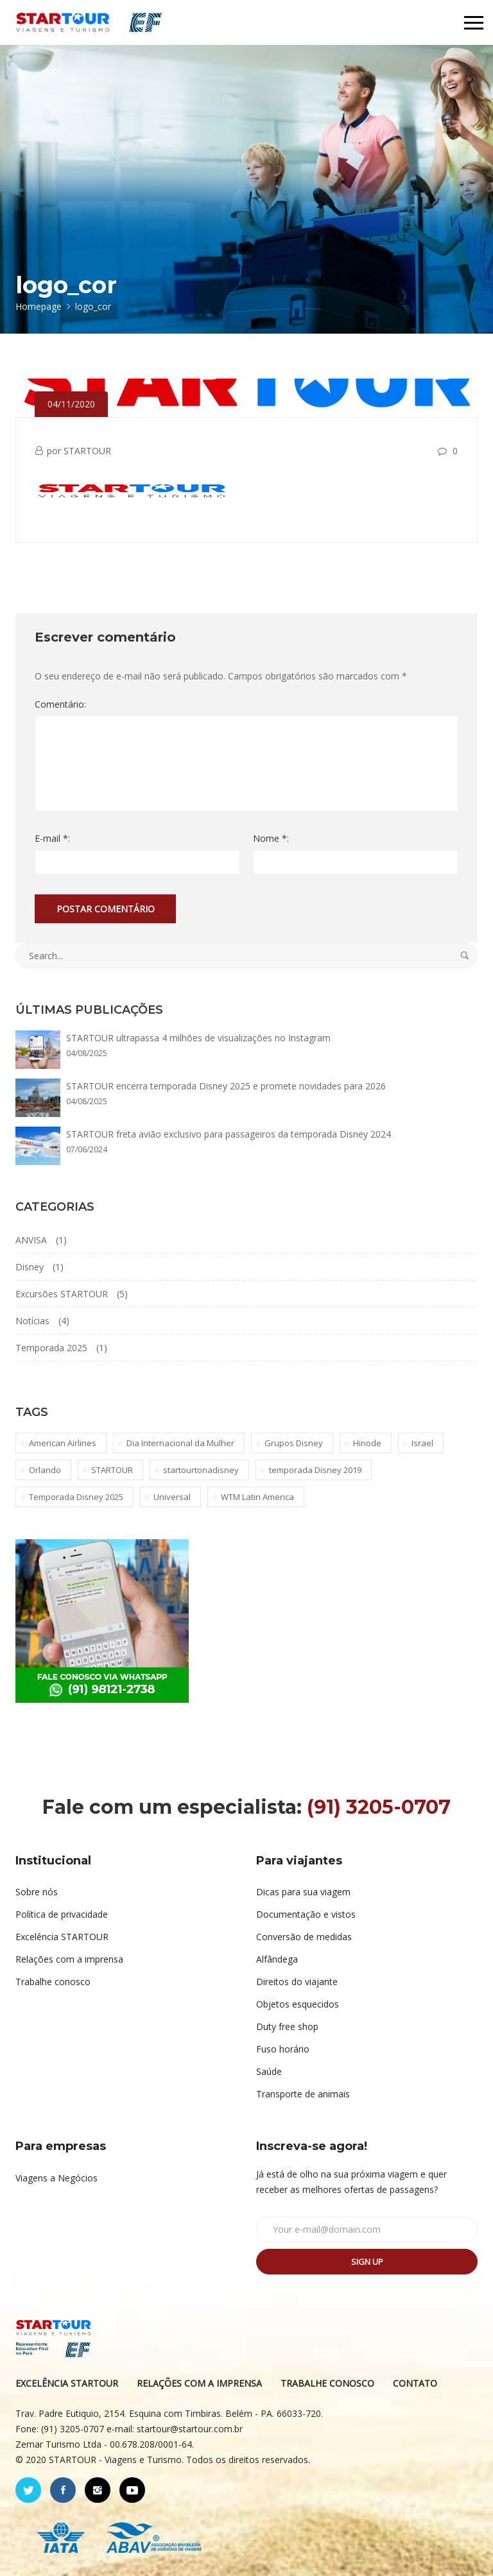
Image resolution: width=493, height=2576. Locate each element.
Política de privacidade (61, 1914)
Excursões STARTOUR (61, 1294)
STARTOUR (87, 451)
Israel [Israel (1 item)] (422, 1443)
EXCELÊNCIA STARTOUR (66, 2383)
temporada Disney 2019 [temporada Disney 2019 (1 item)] (315, 1470)
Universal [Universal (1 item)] (172, 1497)
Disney (29, 1267)
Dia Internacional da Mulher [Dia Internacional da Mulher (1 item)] (180, 1443)
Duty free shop (287, 2026)
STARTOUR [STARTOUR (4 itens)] (112, 1470)
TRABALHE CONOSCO (327, 2383)
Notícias (32, 1321)
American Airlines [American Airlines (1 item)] (62, 1443)
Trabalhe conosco (53, 1981)
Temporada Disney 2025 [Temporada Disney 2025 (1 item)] (76, 1497)
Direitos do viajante (297, 1981)
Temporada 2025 (51, 1348)
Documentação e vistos (306, 1914)
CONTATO (415, 2383)
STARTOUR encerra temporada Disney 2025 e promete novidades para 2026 (226, 1086)
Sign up (367, 2261)
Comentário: (60, 704)
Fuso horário (282, 2049)
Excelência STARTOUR (61, 1937)
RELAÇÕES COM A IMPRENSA (199, 2383)
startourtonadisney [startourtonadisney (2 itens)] (201, 1470)
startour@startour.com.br (190, 2429)
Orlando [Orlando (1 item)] (45, 1470)
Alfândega (277, 1959)
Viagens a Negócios (56, 2178)
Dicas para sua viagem (303, 1892)
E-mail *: (52, 838)
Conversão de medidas (304, 1937)
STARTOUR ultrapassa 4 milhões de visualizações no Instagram (198, 1038)
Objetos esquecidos (297, 2004)
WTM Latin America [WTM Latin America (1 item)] (257, 1497)
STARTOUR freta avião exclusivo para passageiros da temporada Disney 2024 (228, 1134)
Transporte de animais (303, 2094)
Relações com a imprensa (69, 1959)
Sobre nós (36, 1892)
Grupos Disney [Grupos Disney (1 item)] (293, 1443)
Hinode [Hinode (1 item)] (367, 1443)
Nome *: (271, 838)
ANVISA (31, 1240)
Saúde (269, 2071)
